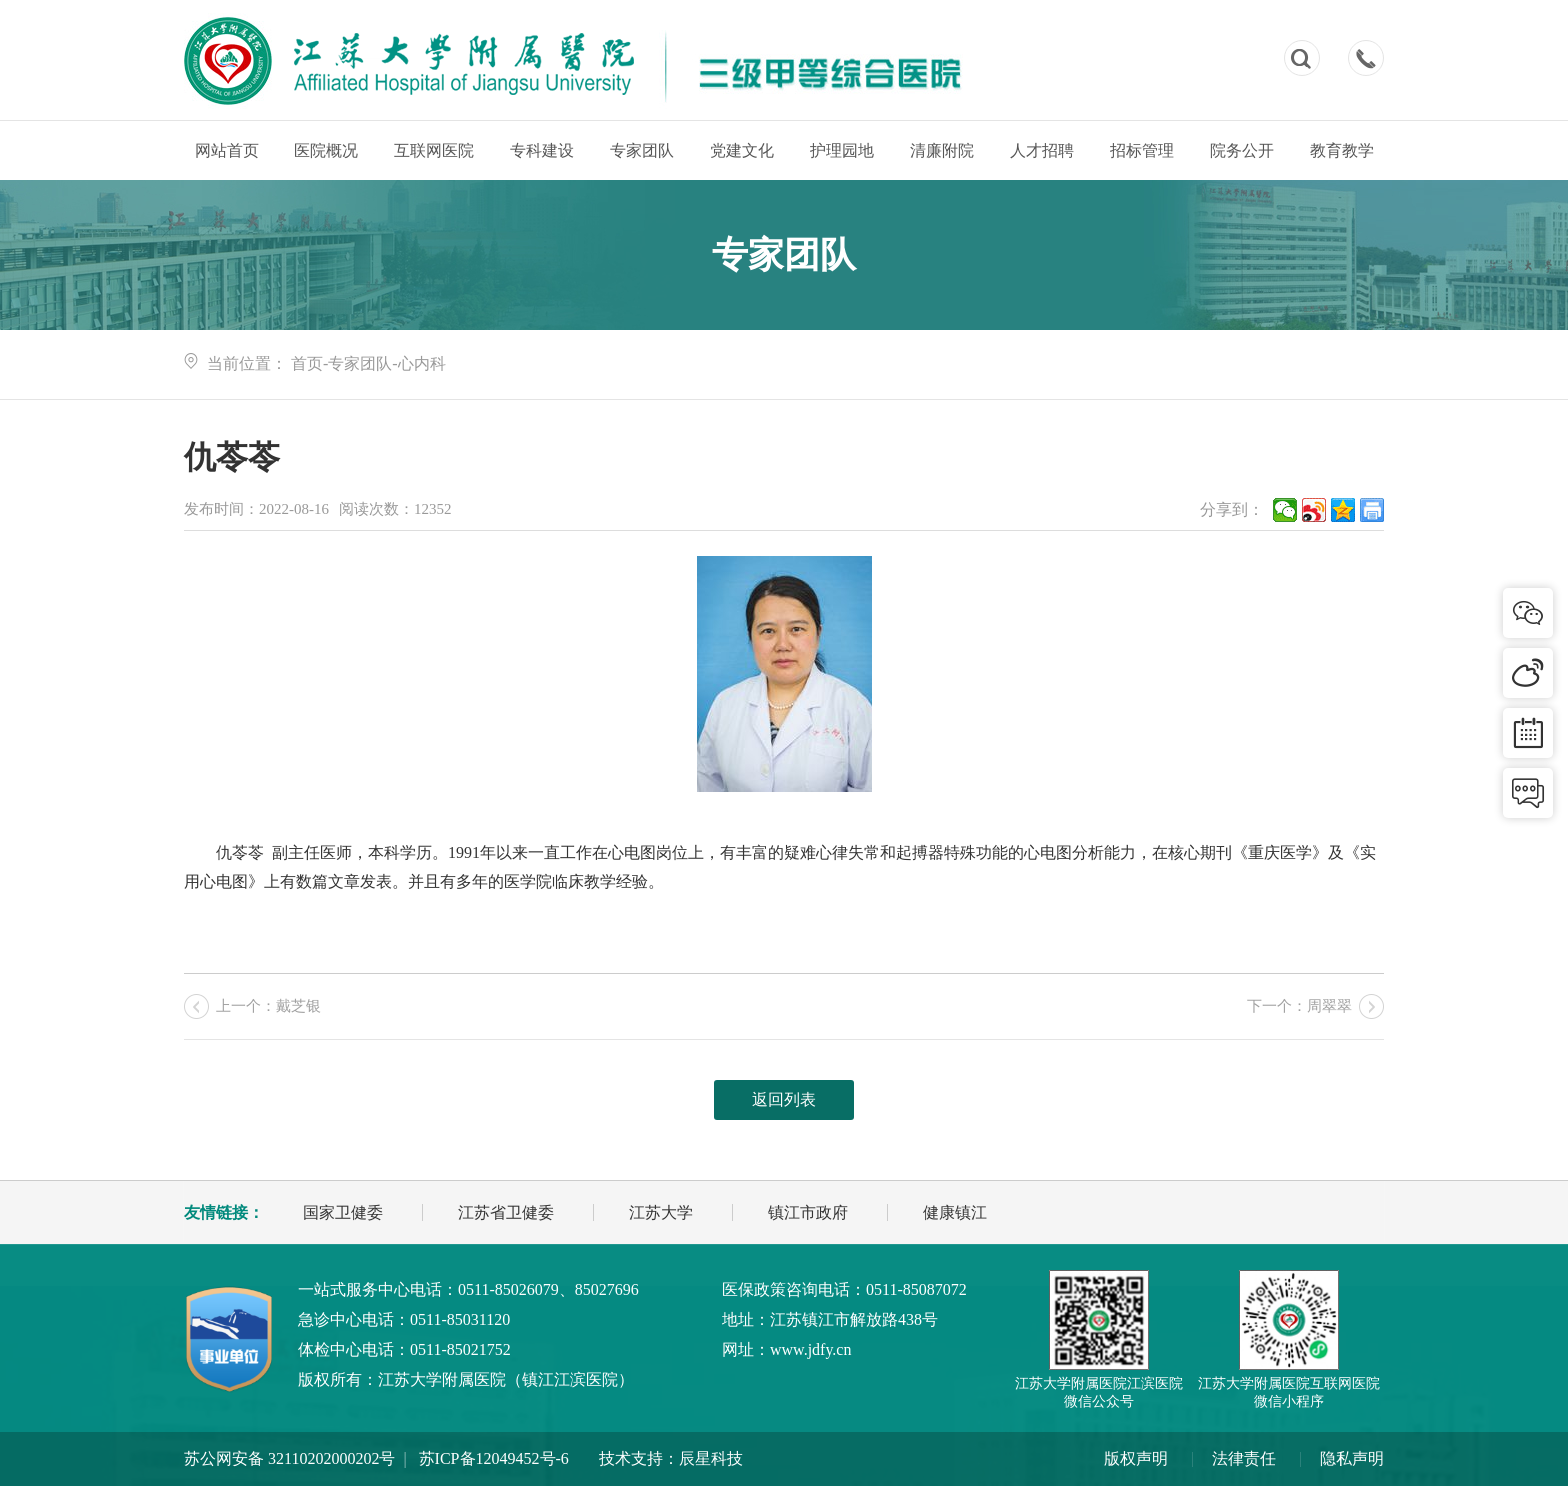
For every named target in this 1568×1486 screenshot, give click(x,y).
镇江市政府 (808, 1212)
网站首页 (227, 150)
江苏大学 (661, 1212)
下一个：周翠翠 (1299, 1006)
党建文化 (742, 150)
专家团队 (642, 150)
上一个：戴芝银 (268, 1006)
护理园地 (842, 150)
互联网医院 (434, 150)
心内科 (422, 363)
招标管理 (1142, 150)
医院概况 (326, 150)
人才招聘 (1042, 150)
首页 (307, 363)
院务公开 (1242, 150)
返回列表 (784, 1099)
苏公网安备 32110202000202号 (289, 1458)
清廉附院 (942, 150)
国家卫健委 (343, 1212)
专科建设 (542, 150)
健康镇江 (955, 1212)
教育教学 (1342, 150)
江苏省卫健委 (506, 1212)
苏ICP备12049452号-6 (494, 1458)
